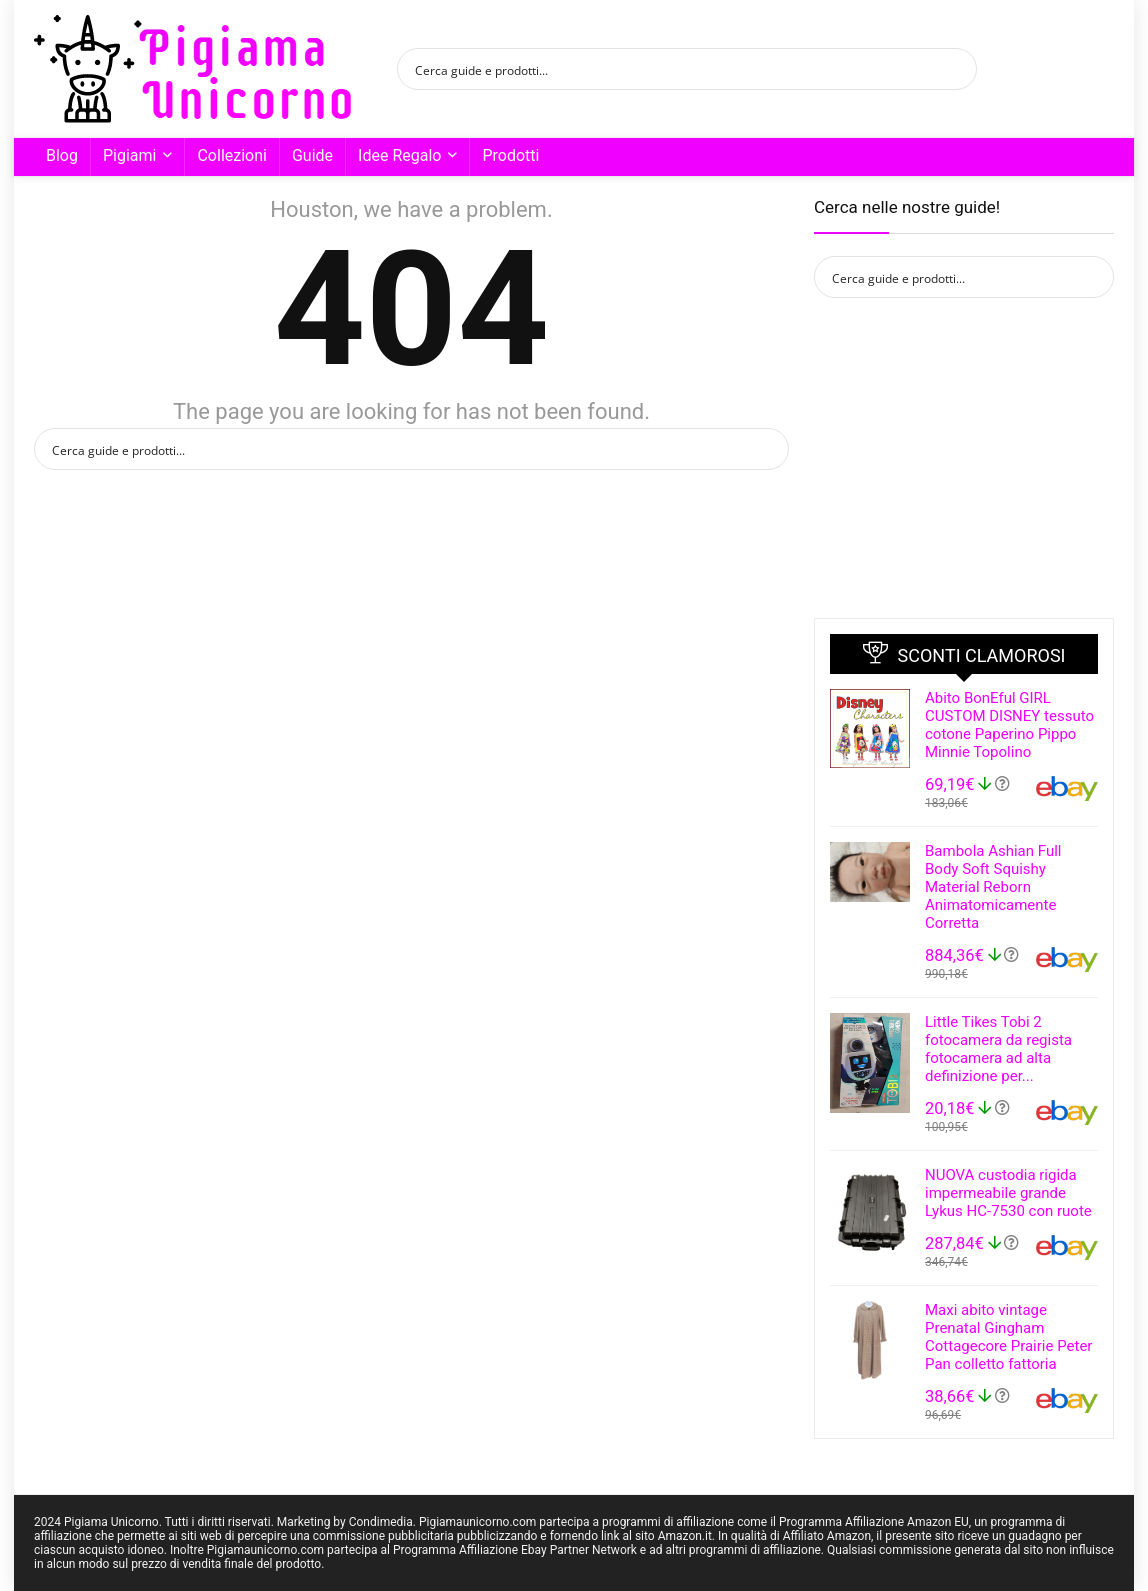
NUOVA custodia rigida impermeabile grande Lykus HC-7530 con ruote (1008, 1193)
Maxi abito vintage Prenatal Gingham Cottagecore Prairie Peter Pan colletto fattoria (1008, 1337)
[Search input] (674, 69)
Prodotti (510, 155)
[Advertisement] (964, 458)
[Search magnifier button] (956, 69)
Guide (312, 155)
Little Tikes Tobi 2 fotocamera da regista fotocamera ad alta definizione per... (998, 1049)
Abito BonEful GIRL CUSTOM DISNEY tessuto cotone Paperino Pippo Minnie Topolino (1009, 725)
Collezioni (231, 155)
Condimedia (381, 1522)
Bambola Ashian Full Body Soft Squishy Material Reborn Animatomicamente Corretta (993, 887)
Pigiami (129, 155)
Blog (62, 155)
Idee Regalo (399, 155)
